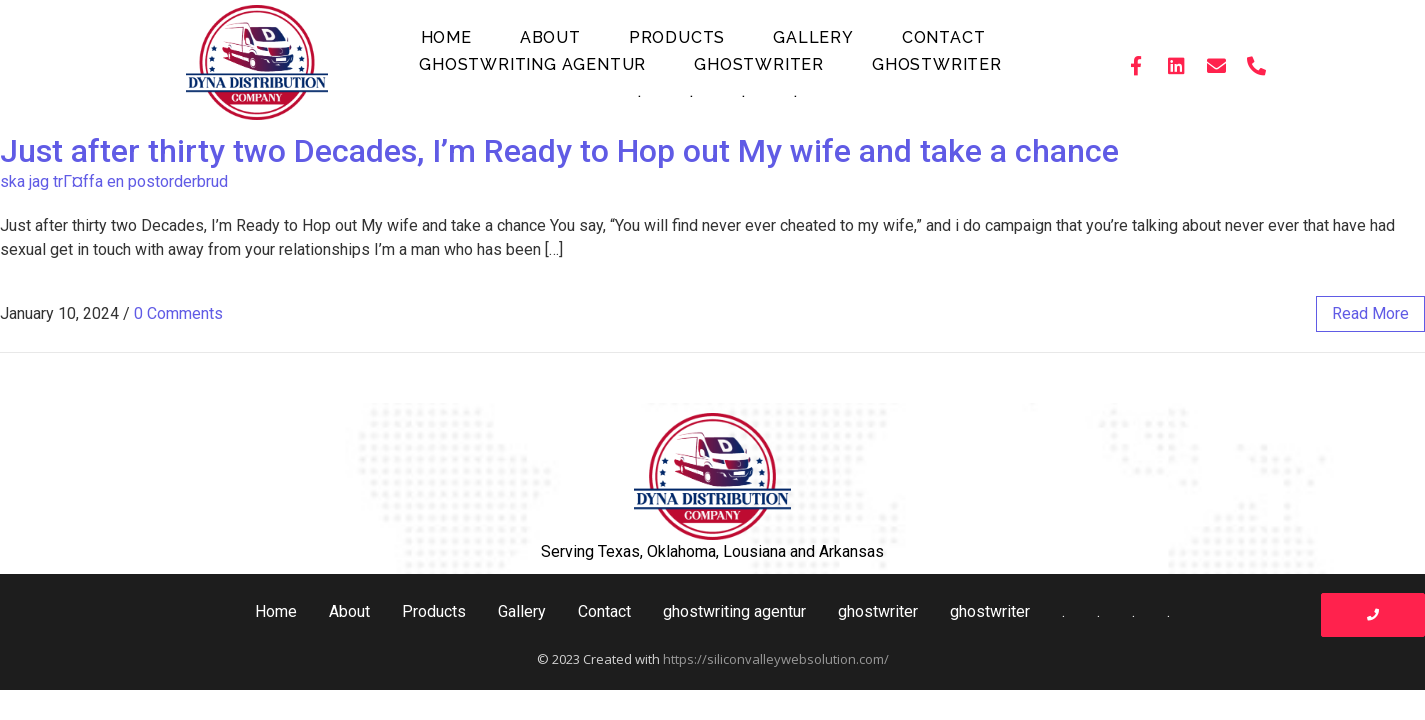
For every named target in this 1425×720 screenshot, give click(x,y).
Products (677, 37)
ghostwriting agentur (532, 64)
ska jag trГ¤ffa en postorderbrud (114, 181)
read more (1370, 313)
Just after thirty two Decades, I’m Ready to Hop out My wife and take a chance (559, 151)
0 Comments (178, 313)
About (550, 37)
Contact (944, 37)
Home (446, 37)
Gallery (813, 37)
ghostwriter (759, 64)
